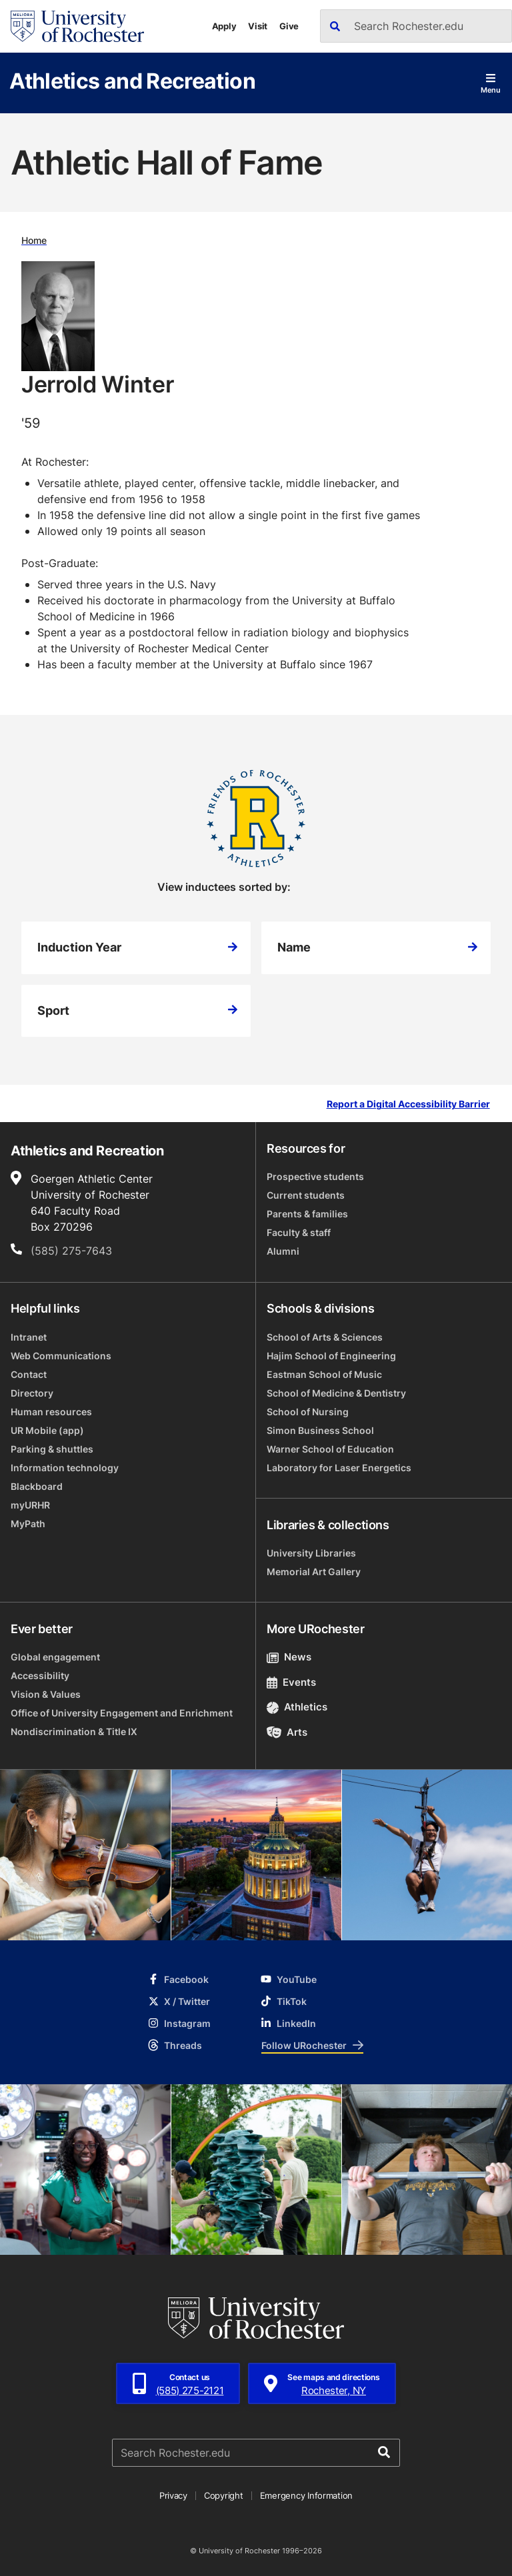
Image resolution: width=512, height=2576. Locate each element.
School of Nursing (308, 1411)
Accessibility (40, 1675)
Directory (32, 1393)
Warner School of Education (330, 1449)
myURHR (30, 1505)
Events (291, 1682)
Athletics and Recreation (132, 80)
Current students (306, 1195)
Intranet (29, 1337)
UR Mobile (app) (47, 1430)
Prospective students (315, 1176)
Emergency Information (306, 2495)
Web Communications (61, 1355)
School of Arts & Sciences (325, 1337)
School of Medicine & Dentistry (336, 1393)
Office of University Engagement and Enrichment (122, 1712)
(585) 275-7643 (71, 1250)
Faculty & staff (299, 1232)
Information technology (65, 1467)
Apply (224, 26)
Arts (287, 1732)
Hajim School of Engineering (331, 1355)
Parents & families (307, 1213)
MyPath (28, 1523)
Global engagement (55, 1656)
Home (34, 240)
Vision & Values (46, 1694)
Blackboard (37, 1486)
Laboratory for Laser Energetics (339, 1467)
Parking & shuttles (52, 1449)
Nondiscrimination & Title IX (74, 1731)
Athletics (297, 1707)
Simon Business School (320, 1430)
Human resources (51, 1411)
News (289, 1657)
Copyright (223, 2495)
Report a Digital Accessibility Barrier (408, 1104)
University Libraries (311, 1553)
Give (289, 26)
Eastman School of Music (324, 1374)
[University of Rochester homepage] (77, 26)
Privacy (173, 2495)
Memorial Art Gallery (314, 1571)
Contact (29, 1374)
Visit (257, 26)
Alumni (283, 1251)
